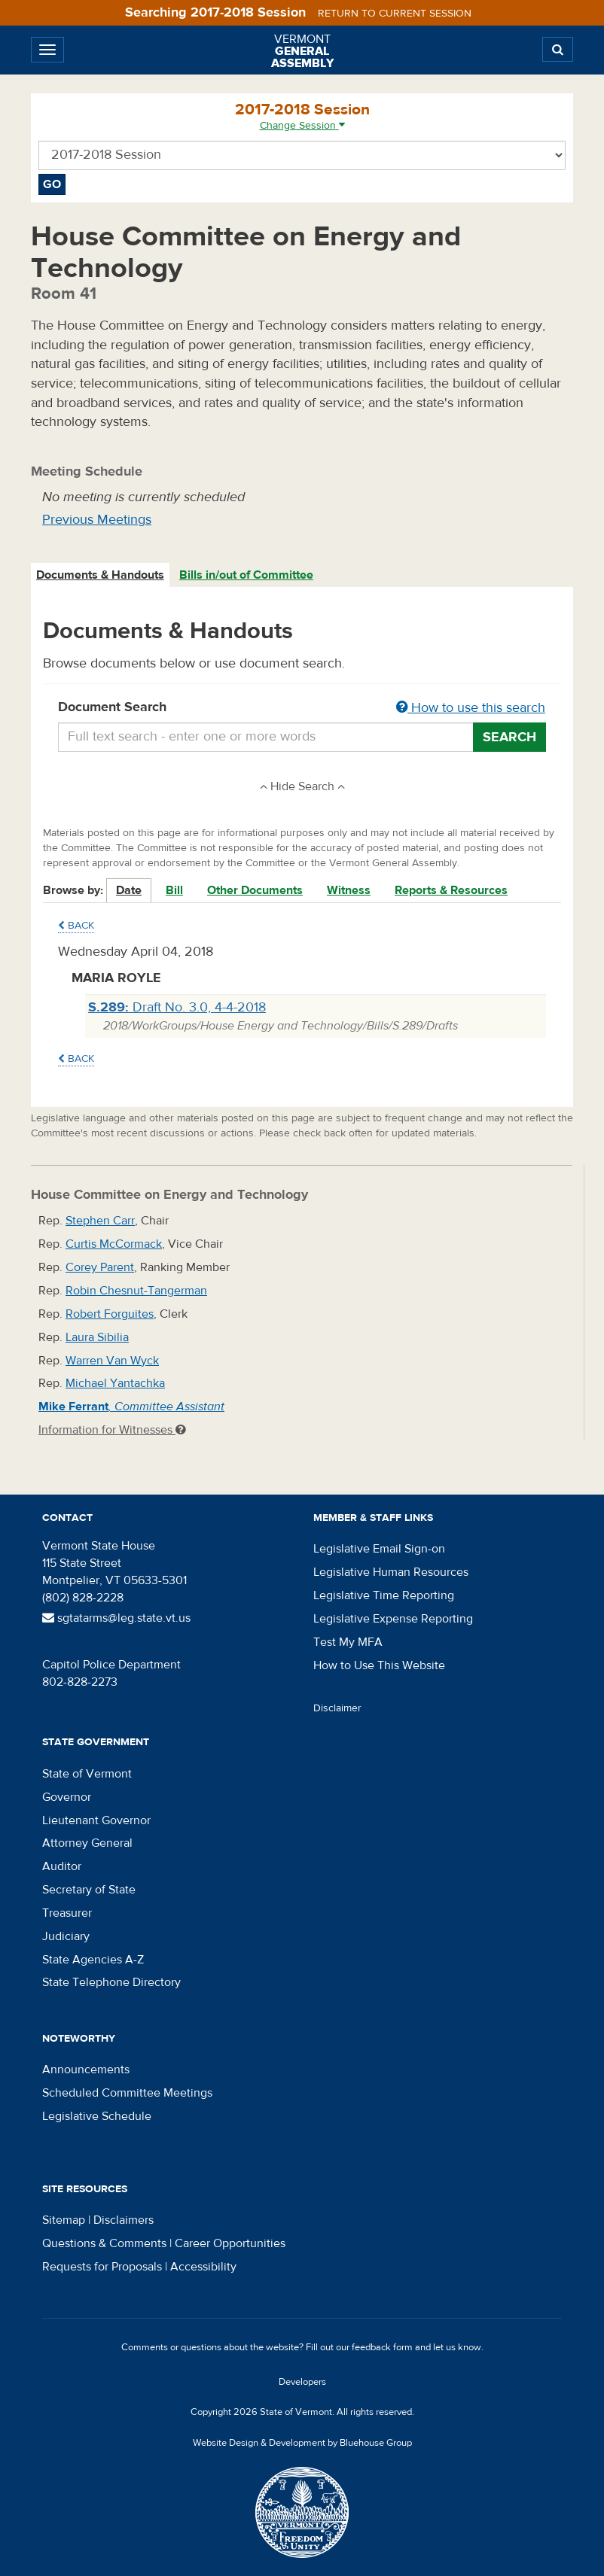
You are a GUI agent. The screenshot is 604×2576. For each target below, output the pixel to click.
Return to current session (394, 13)
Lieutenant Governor (96, 1820)
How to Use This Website (379, 1665)
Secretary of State (89, 1889)
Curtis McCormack (114, 1244)
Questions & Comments (104, 2243)
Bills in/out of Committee (246, 574)
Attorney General (87, 1843)
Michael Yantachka (115, 1383)
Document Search (302, 708)
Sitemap (63, 2220)
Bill (174, 890)
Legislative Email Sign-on (379, 1548)
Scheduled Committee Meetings (127, 2092)
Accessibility (203, 2266)
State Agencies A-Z (93, 1959)
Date (129, 890)
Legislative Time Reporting (383, 1595)
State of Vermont (87, 1773)
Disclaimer (337, 1708)
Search (509, 737)
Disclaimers (123, 2220)
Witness (349, 890)
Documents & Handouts (100, 574)
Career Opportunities (230, 2243)
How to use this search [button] (470, 707)
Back (76, 925)
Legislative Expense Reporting (393, 1618)
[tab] (101, 575)
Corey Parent (100, 1267)
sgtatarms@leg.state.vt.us (116, 1618)
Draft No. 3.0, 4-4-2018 (177, 1007)
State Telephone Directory (111, 1982)
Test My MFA (348, 1642)
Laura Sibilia (97, 1337)
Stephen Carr (100, 1220)
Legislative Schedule (96, 2116)
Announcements (86, 2069)
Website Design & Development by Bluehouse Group (302, 2443)
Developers (302, 2382)
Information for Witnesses (112, 1429)
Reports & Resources (451, 890)
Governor (66, 1797)
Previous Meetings (96, 519)
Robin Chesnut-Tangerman (136, 1290)
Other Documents (255, 890)
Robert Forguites (110, 1313)
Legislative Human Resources (390, 1572)
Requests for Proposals (102, 2266)
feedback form (382, 2347)
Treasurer (67, 1913)
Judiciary (66, 1936)
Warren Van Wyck (112, 1360)
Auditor (61, 1866)
